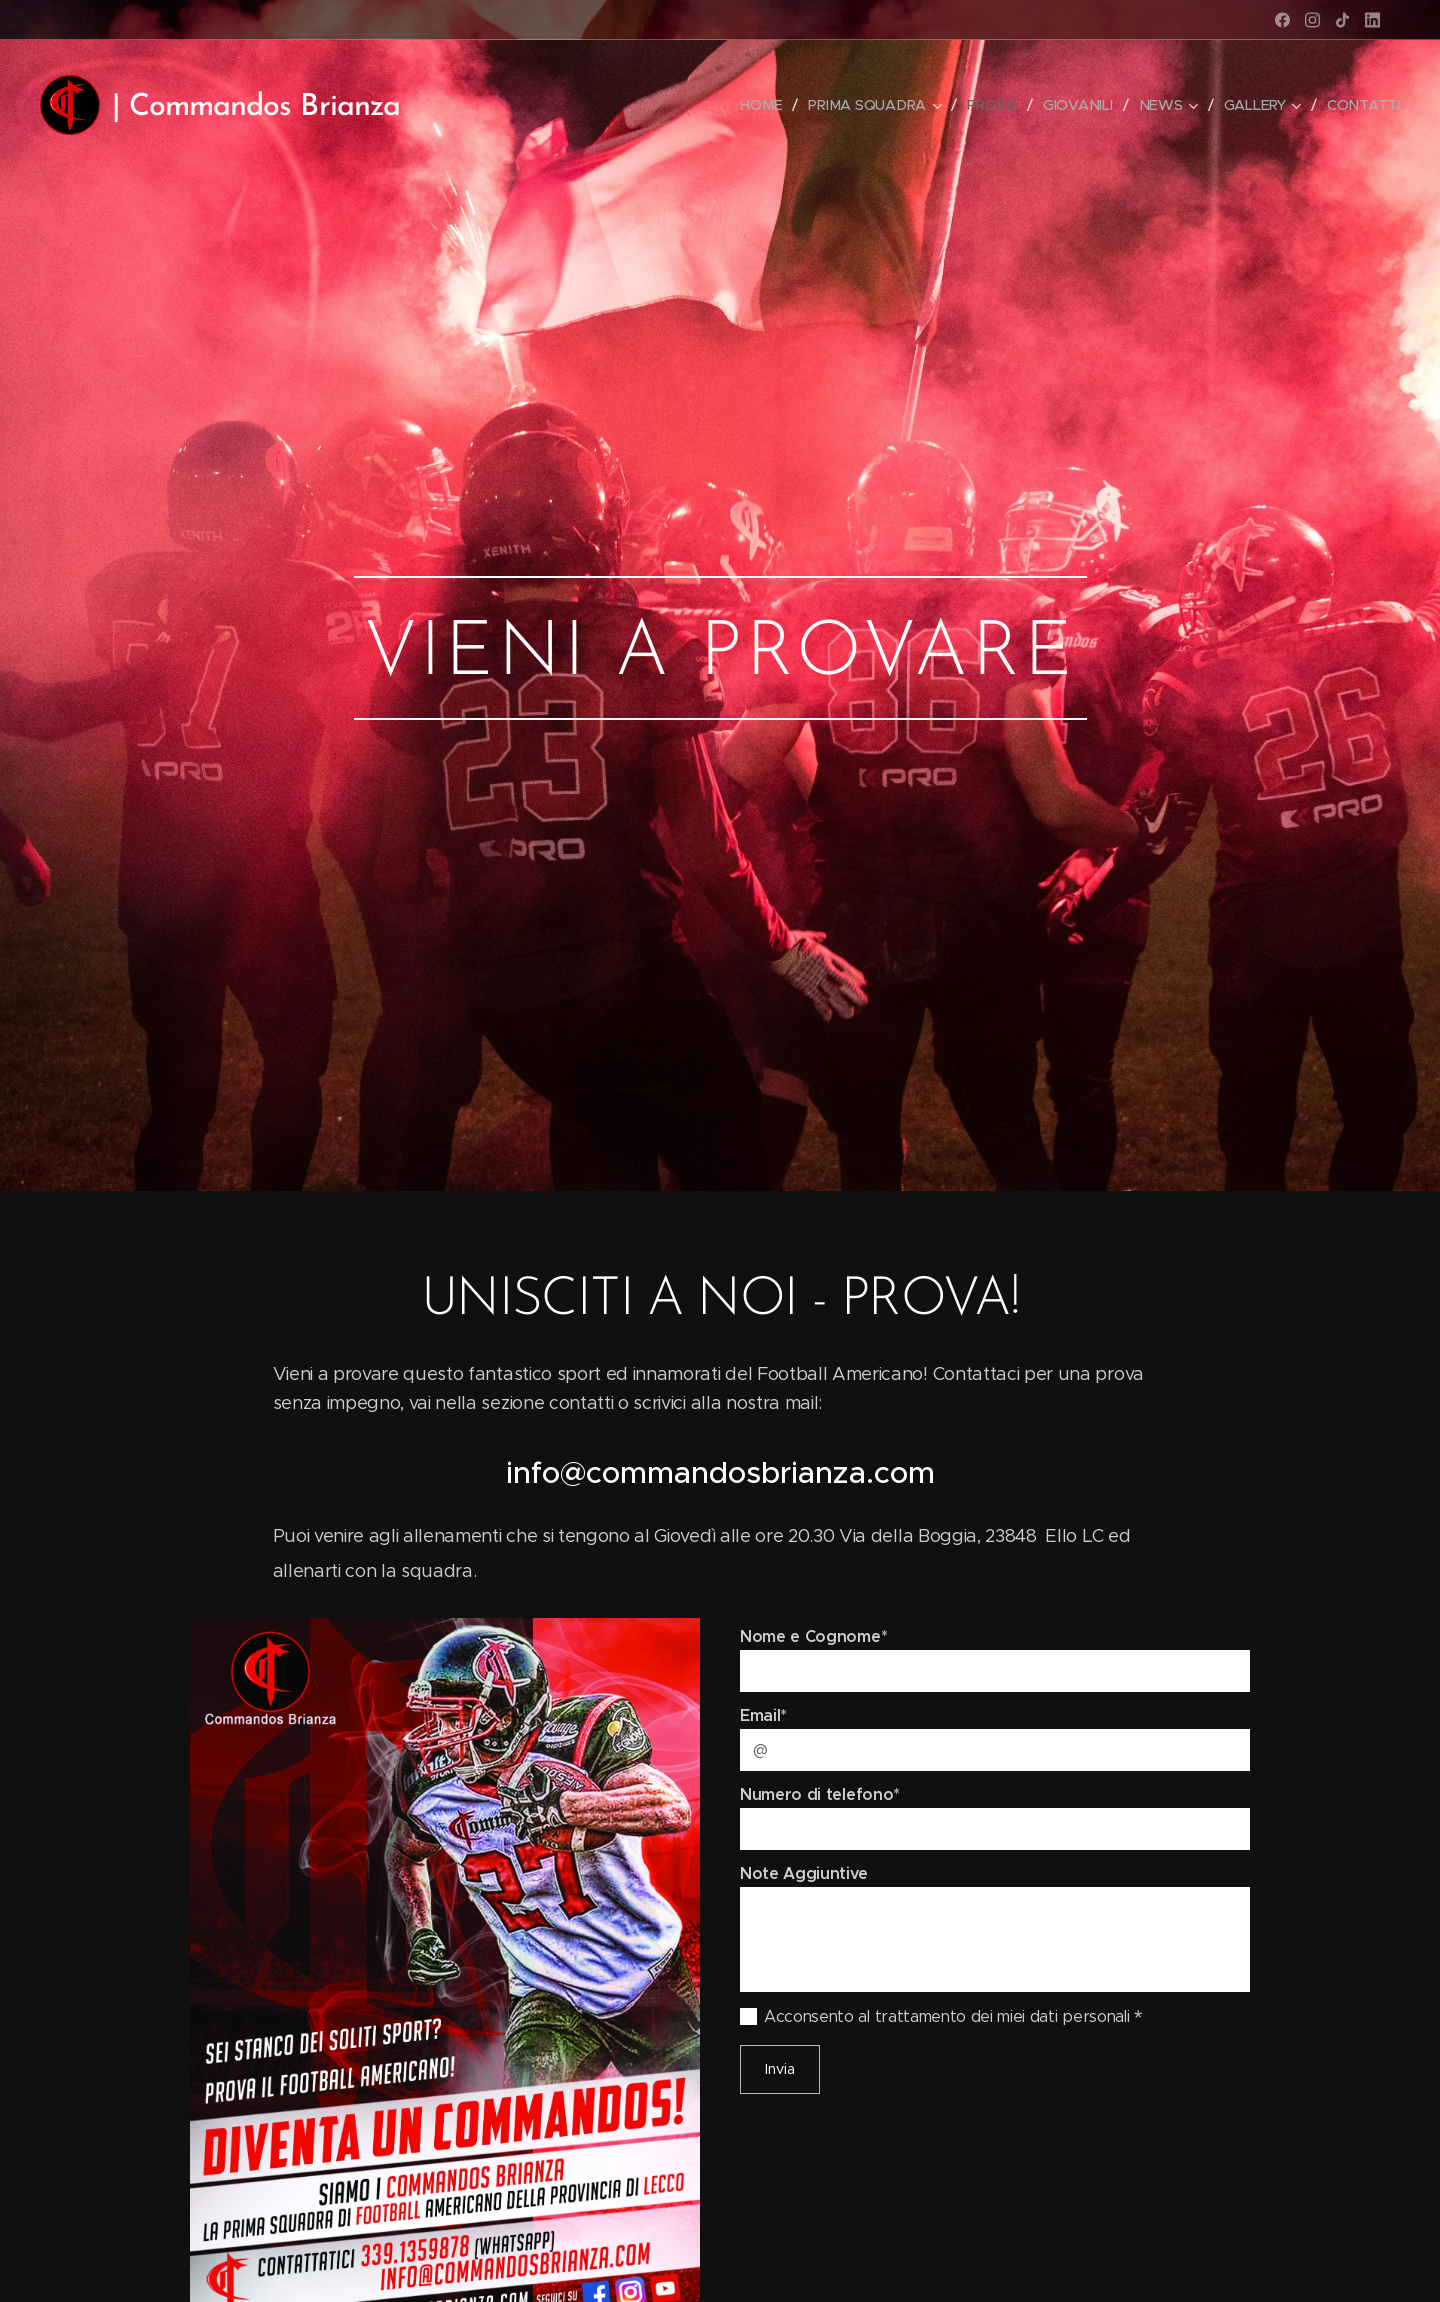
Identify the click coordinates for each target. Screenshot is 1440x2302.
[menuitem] (766, 105)
